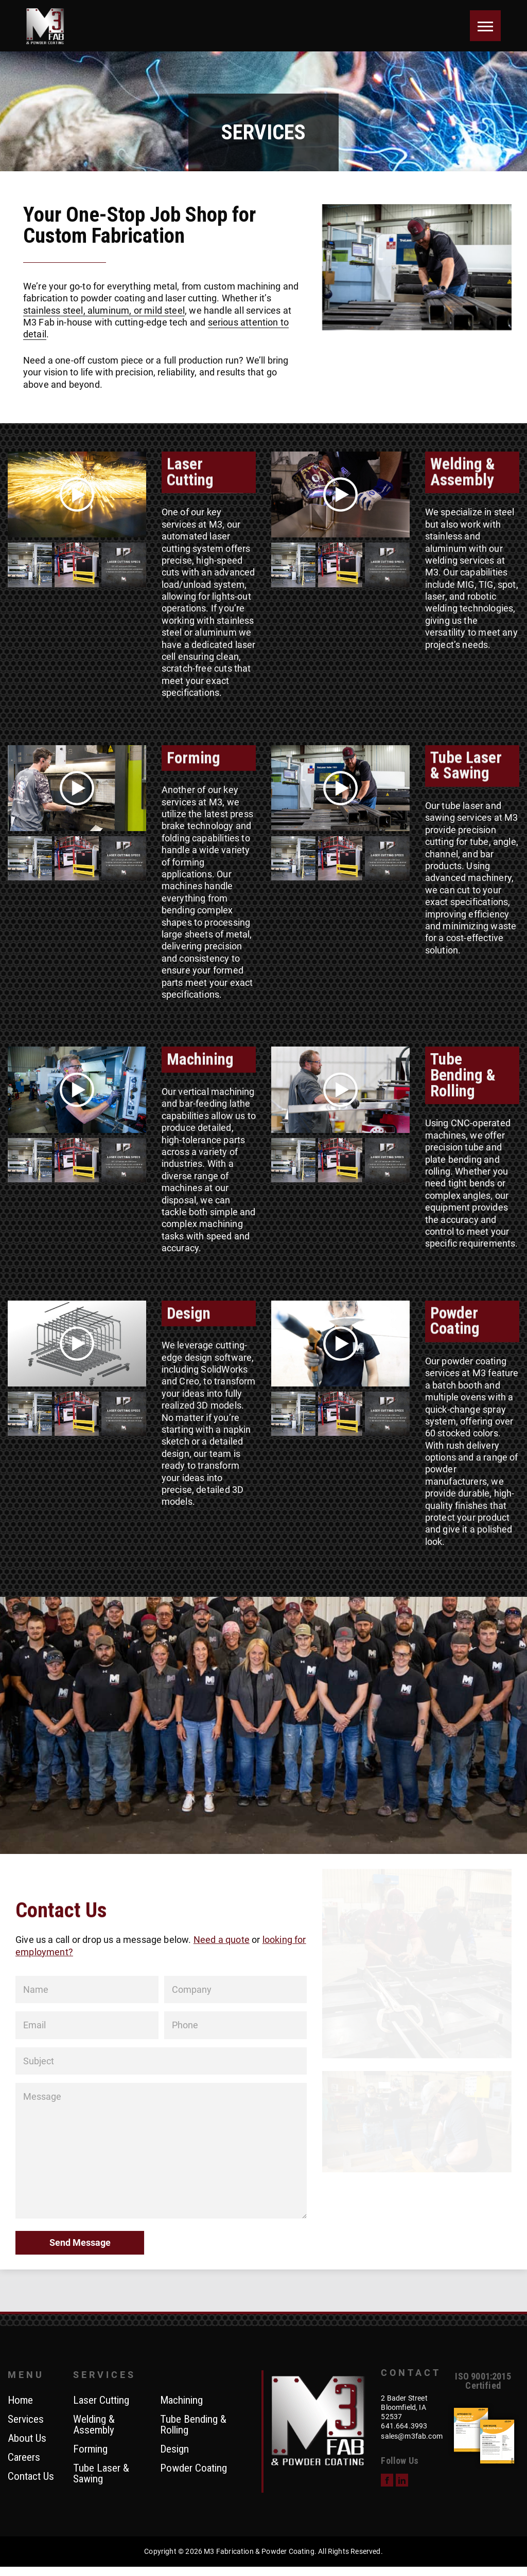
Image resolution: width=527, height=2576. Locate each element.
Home (20, 2400)
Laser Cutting (101, 2400)
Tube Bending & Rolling (193, 2425)
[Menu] (485, 25)
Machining (181, 2400)
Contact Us (31, 2476)
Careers (24, 2457)
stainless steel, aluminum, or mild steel (104, 310)
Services (26, 2419)
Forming (90, 2449)
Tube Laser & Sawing (101, 2474)
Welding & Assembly (94, 2425)
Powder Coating (193, 2468)
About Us (27, 2438)
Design (174, 2449)
